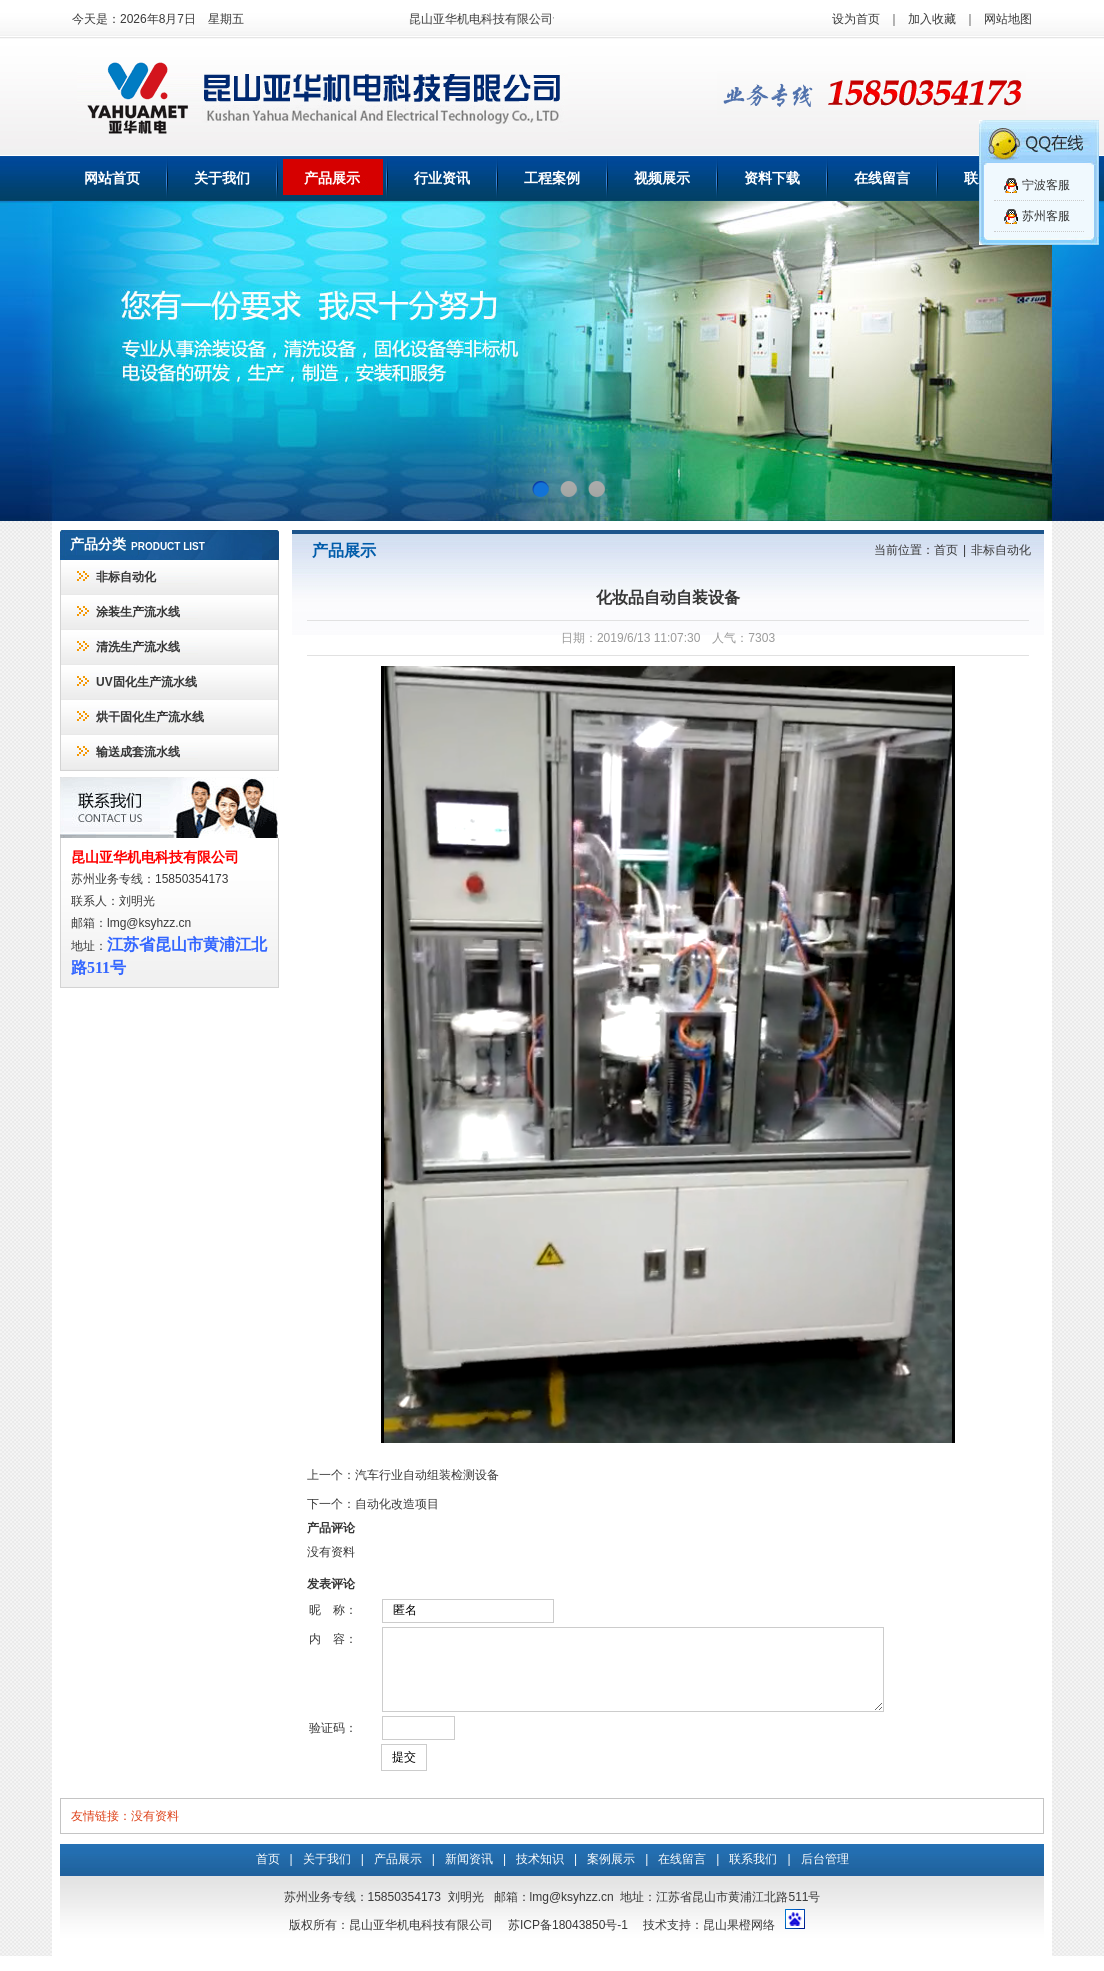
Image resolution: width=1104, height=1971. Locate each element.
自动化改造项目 (397, 1504)
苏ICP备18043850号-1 (568, 1940)
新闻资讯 (469, 1874)
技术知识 (540, 1874)
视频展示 (662, 178)
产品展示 (332, 178)
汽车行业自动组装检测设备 (427, 1475)
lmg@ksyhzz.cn (149, 923)
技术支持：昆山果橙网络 (709, 1940)
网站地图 (1008, 19)
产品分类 (98, 544)
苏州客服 (1046, 216)
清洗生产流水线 (138, 647)
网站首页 (112, 178)
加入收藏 (932, 19)
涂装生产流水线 (138, 612)
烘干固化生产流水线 (150, 717)
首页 (946, 550)
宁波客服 (1046, 185)
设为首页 (856, 19)
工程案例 (552, 178)
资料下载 (772, 178)
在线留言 (882, 178)
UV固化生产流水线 (146, 682)
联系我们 (753, 1874)
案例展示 (611, 1874)
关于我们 (222, 178)
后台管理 (825, 1874)
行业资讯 (442, 178)
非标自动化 (126, 577)
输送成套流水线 (138, 752)
